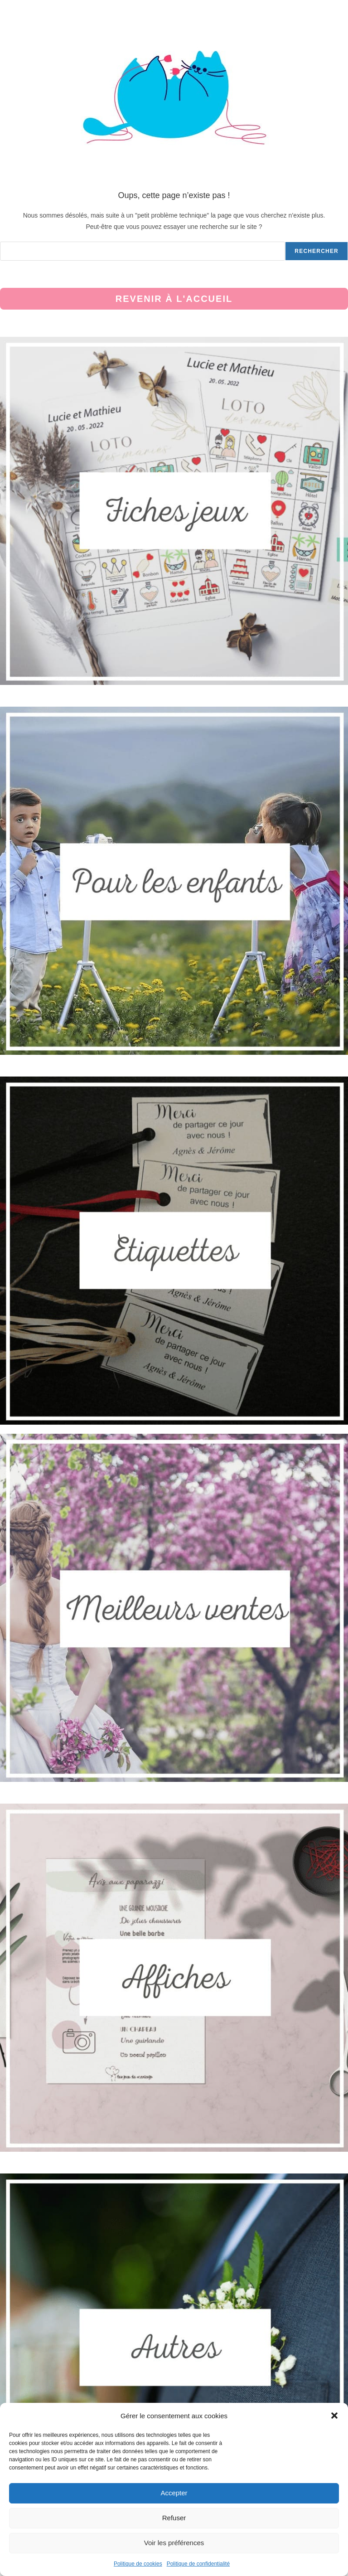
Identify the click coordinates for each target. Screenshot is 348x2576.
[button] (334, 2415)
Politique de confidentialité (198, 2564)
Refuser (174, 2518)
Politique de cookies (138, 2564)
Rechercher (316, 251)
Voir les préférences (174, 2543)
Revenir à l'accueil (174, 299)
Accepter (173, 2493)
